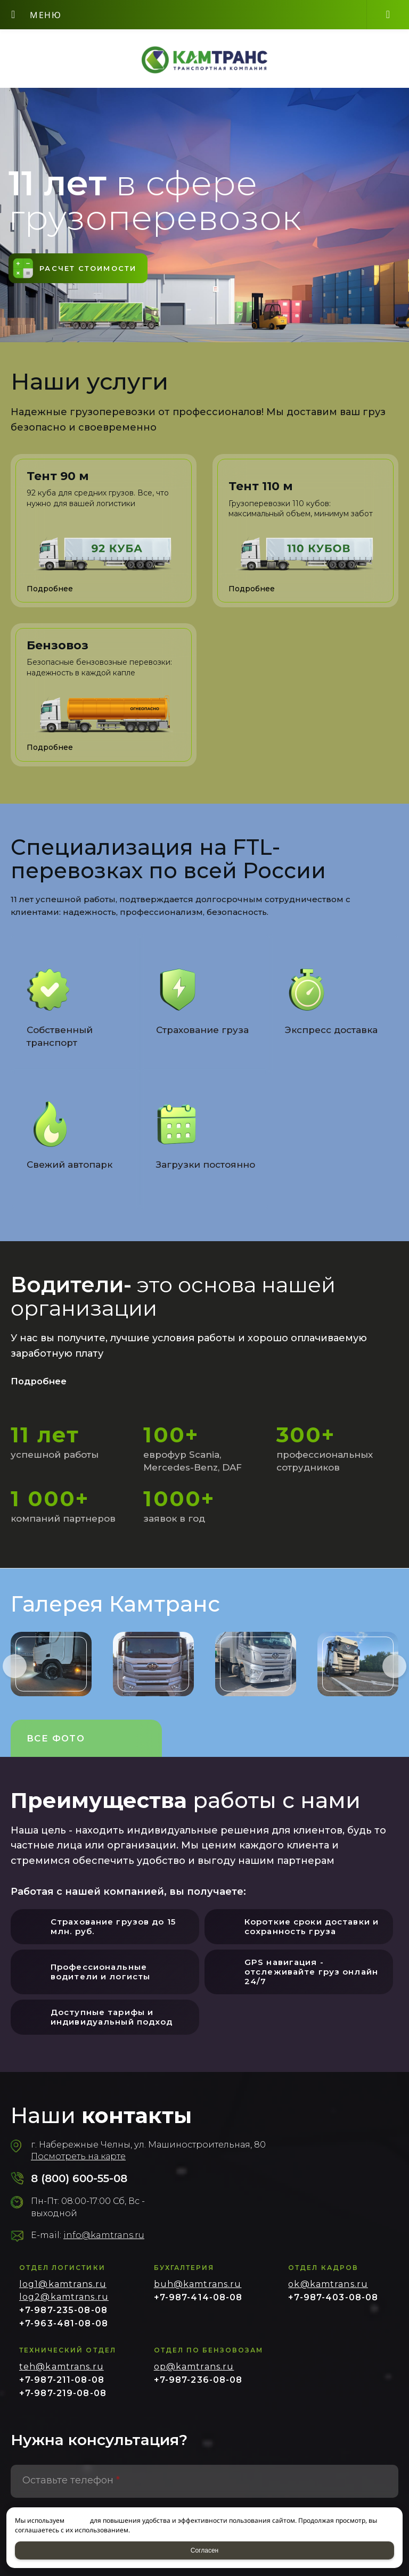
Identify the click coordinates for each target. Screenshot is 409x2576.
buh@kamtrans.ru (198, 2291)
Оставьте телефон (71, 2488)
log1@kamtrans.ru (63, 2291)
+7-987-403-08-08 (333, 2305)
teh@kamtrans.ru (61, 2374)
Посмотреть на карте (78, 2164)
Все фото (57, 1745)
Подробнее (41, 1387)
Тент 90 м (58, 482)
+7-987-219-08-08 (63, 2401)
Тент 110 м (260, 492)
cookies (77, 2520)
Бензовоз (57, 651)
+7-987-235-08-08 (63, 2318)
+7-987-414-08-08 (198, 2305)
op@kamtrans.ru (194, 2374)
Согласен (204, 2550)
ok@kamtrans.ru (328, 2291)
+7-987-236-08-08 (198, 2387)
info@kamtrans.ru (103, 2243)
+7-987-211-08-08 (61, 2387)
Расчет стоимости (97, 271)
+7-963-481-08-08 (63, 2331)
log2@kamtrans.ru (64, 2304)
